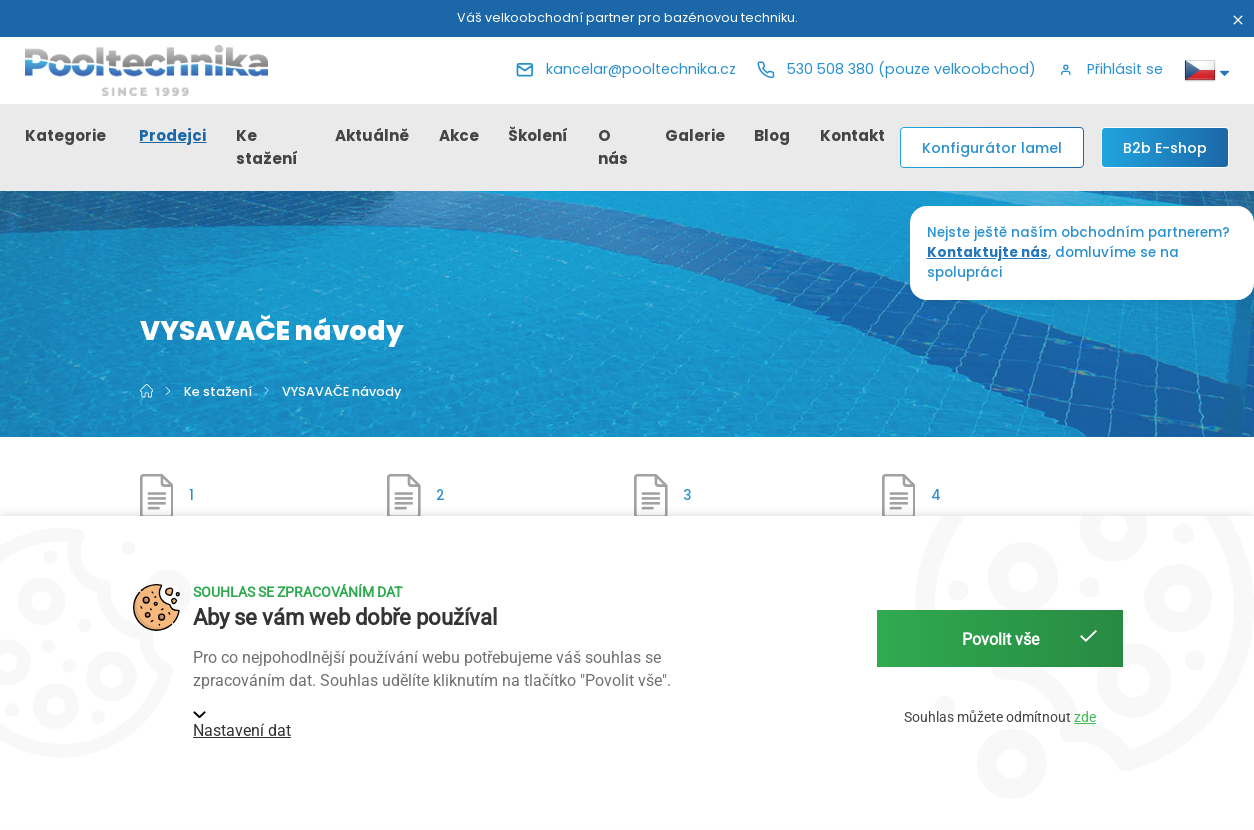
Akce (459, 135)
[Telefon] (896, 70)
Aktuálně (372, 135)
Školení (538, 135)
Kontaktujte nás (987, 252)
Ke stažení (267, 147)
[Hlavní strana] (148, 391)
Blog (772, 135)
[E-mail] (626, 70)
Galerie (695, 135)
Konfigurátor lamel (992, 148)
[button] (1110, 70)
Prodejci (172, 135)
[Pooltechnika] (147, 70)
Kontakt (852, 135)
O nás (613, 147)
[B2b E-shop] (1165, 147)
